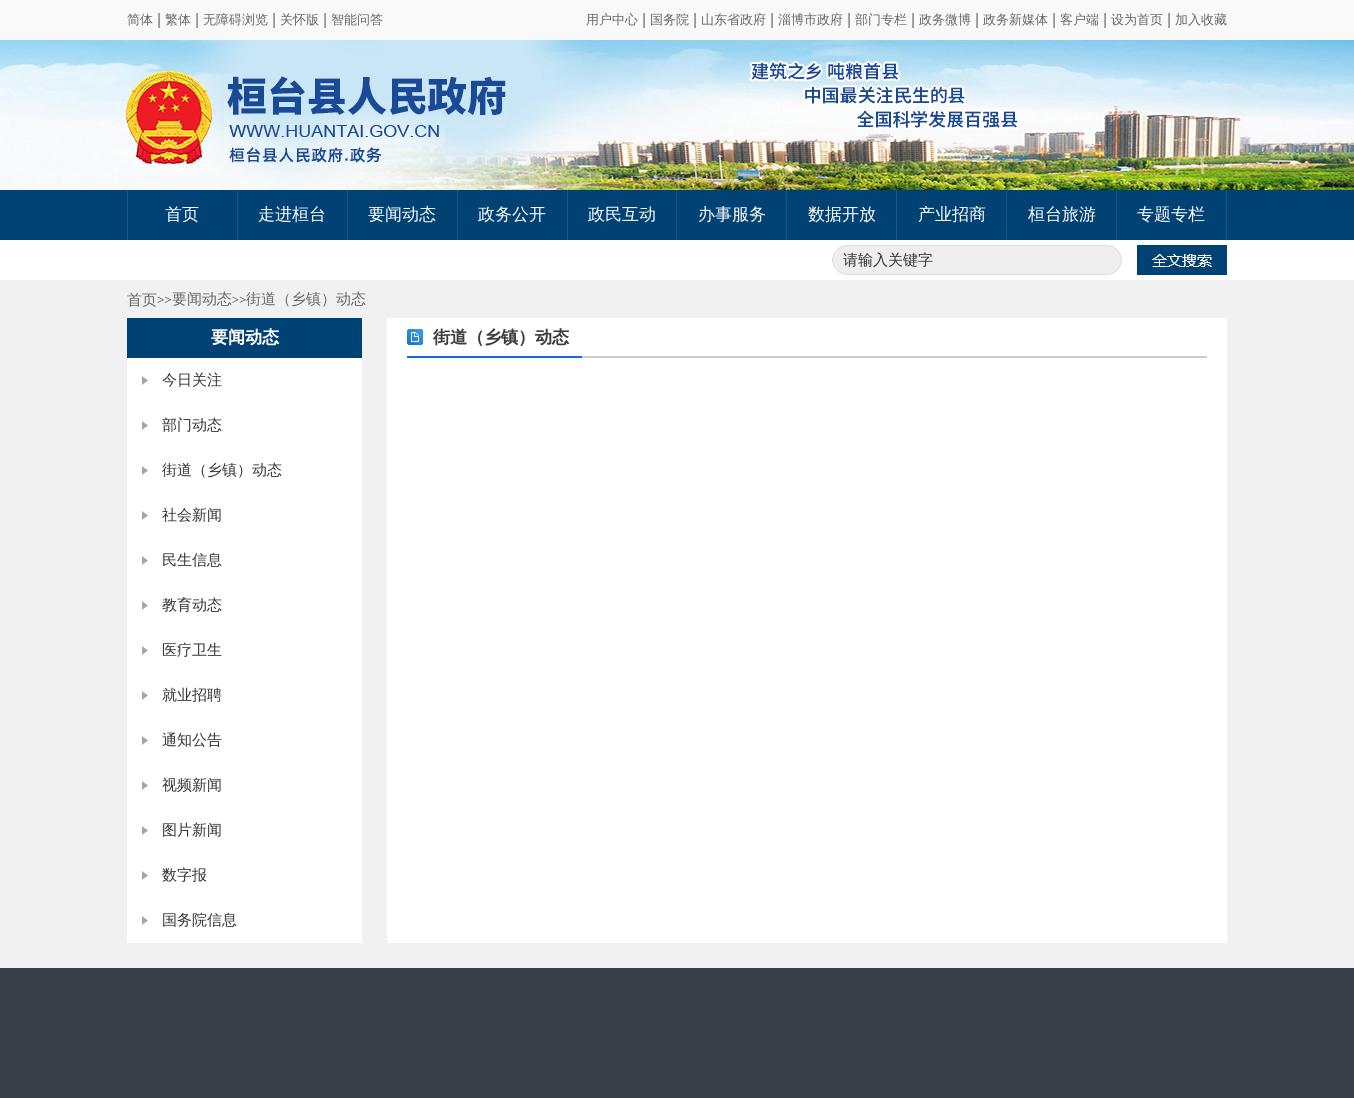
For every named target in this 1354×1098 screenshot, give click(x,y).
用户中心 (612, 19)
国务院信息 (199, 920)
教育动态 (192, 605)
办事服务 (732, 214)
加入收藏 (1201, 19)
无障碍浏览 (235, 19)
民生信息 (192, 560)
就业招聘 (192, 695)
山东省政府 (733, 19)
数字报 (184, 875)
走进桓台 (292, 214)
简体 (140, 19)
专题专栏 (1171, 214)
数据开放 (842, 214)
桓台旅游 (1062, 214)
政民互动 (622, 214)
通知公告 (192, 740)
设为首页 (1137, 19)
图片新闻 (192, 830)
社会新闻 (192, 515)
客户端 (1079, 19)
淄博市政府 (810, 19)
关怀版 (299, 19)
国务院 (669, 19)
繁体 (178, 19)
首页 (182, 214)
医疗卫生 (192, 650)
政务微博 (945, 19)
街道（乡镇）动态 (306, 299)
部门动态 (192, 425)
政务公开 (512, 214)
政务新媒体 (1015, 19)
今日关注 (192, 380)
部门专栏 (881, 19)
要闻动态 (402, 214)
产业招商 (952, 214)
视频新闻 (192, 785)
